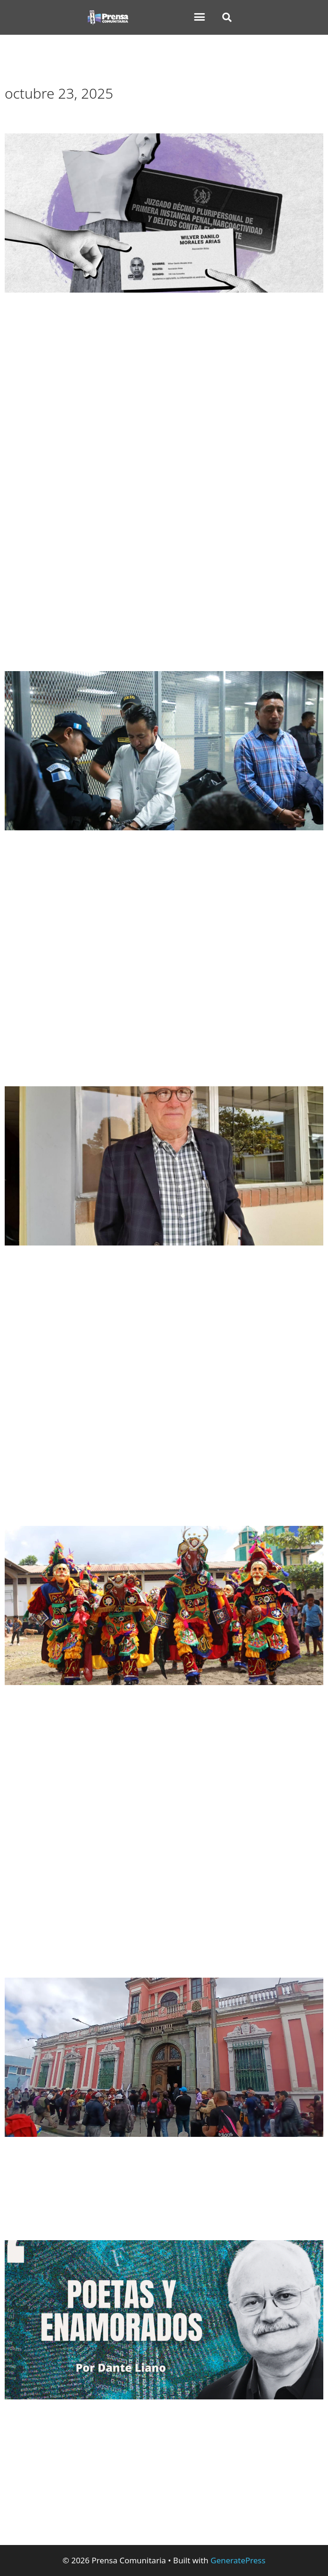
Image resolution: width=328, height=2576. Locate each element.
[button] (200, 17)
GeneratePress (238, 2560)
